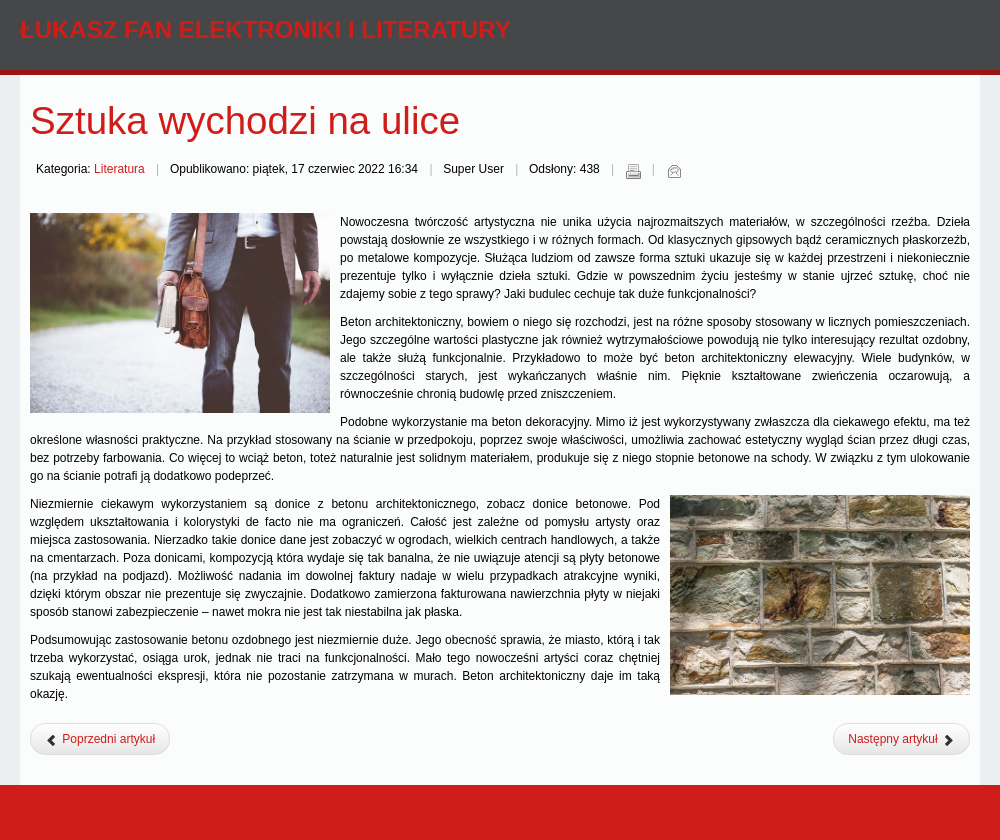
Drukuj (633, 171)
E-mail (674, 171)
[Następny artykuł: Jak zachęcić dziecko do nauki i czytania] (901, 739)
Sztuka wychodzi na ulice (245, 120)
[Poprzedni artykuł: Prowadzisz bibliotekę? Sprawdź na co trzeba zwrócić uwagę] (100, 739)
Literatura (119, 169)
